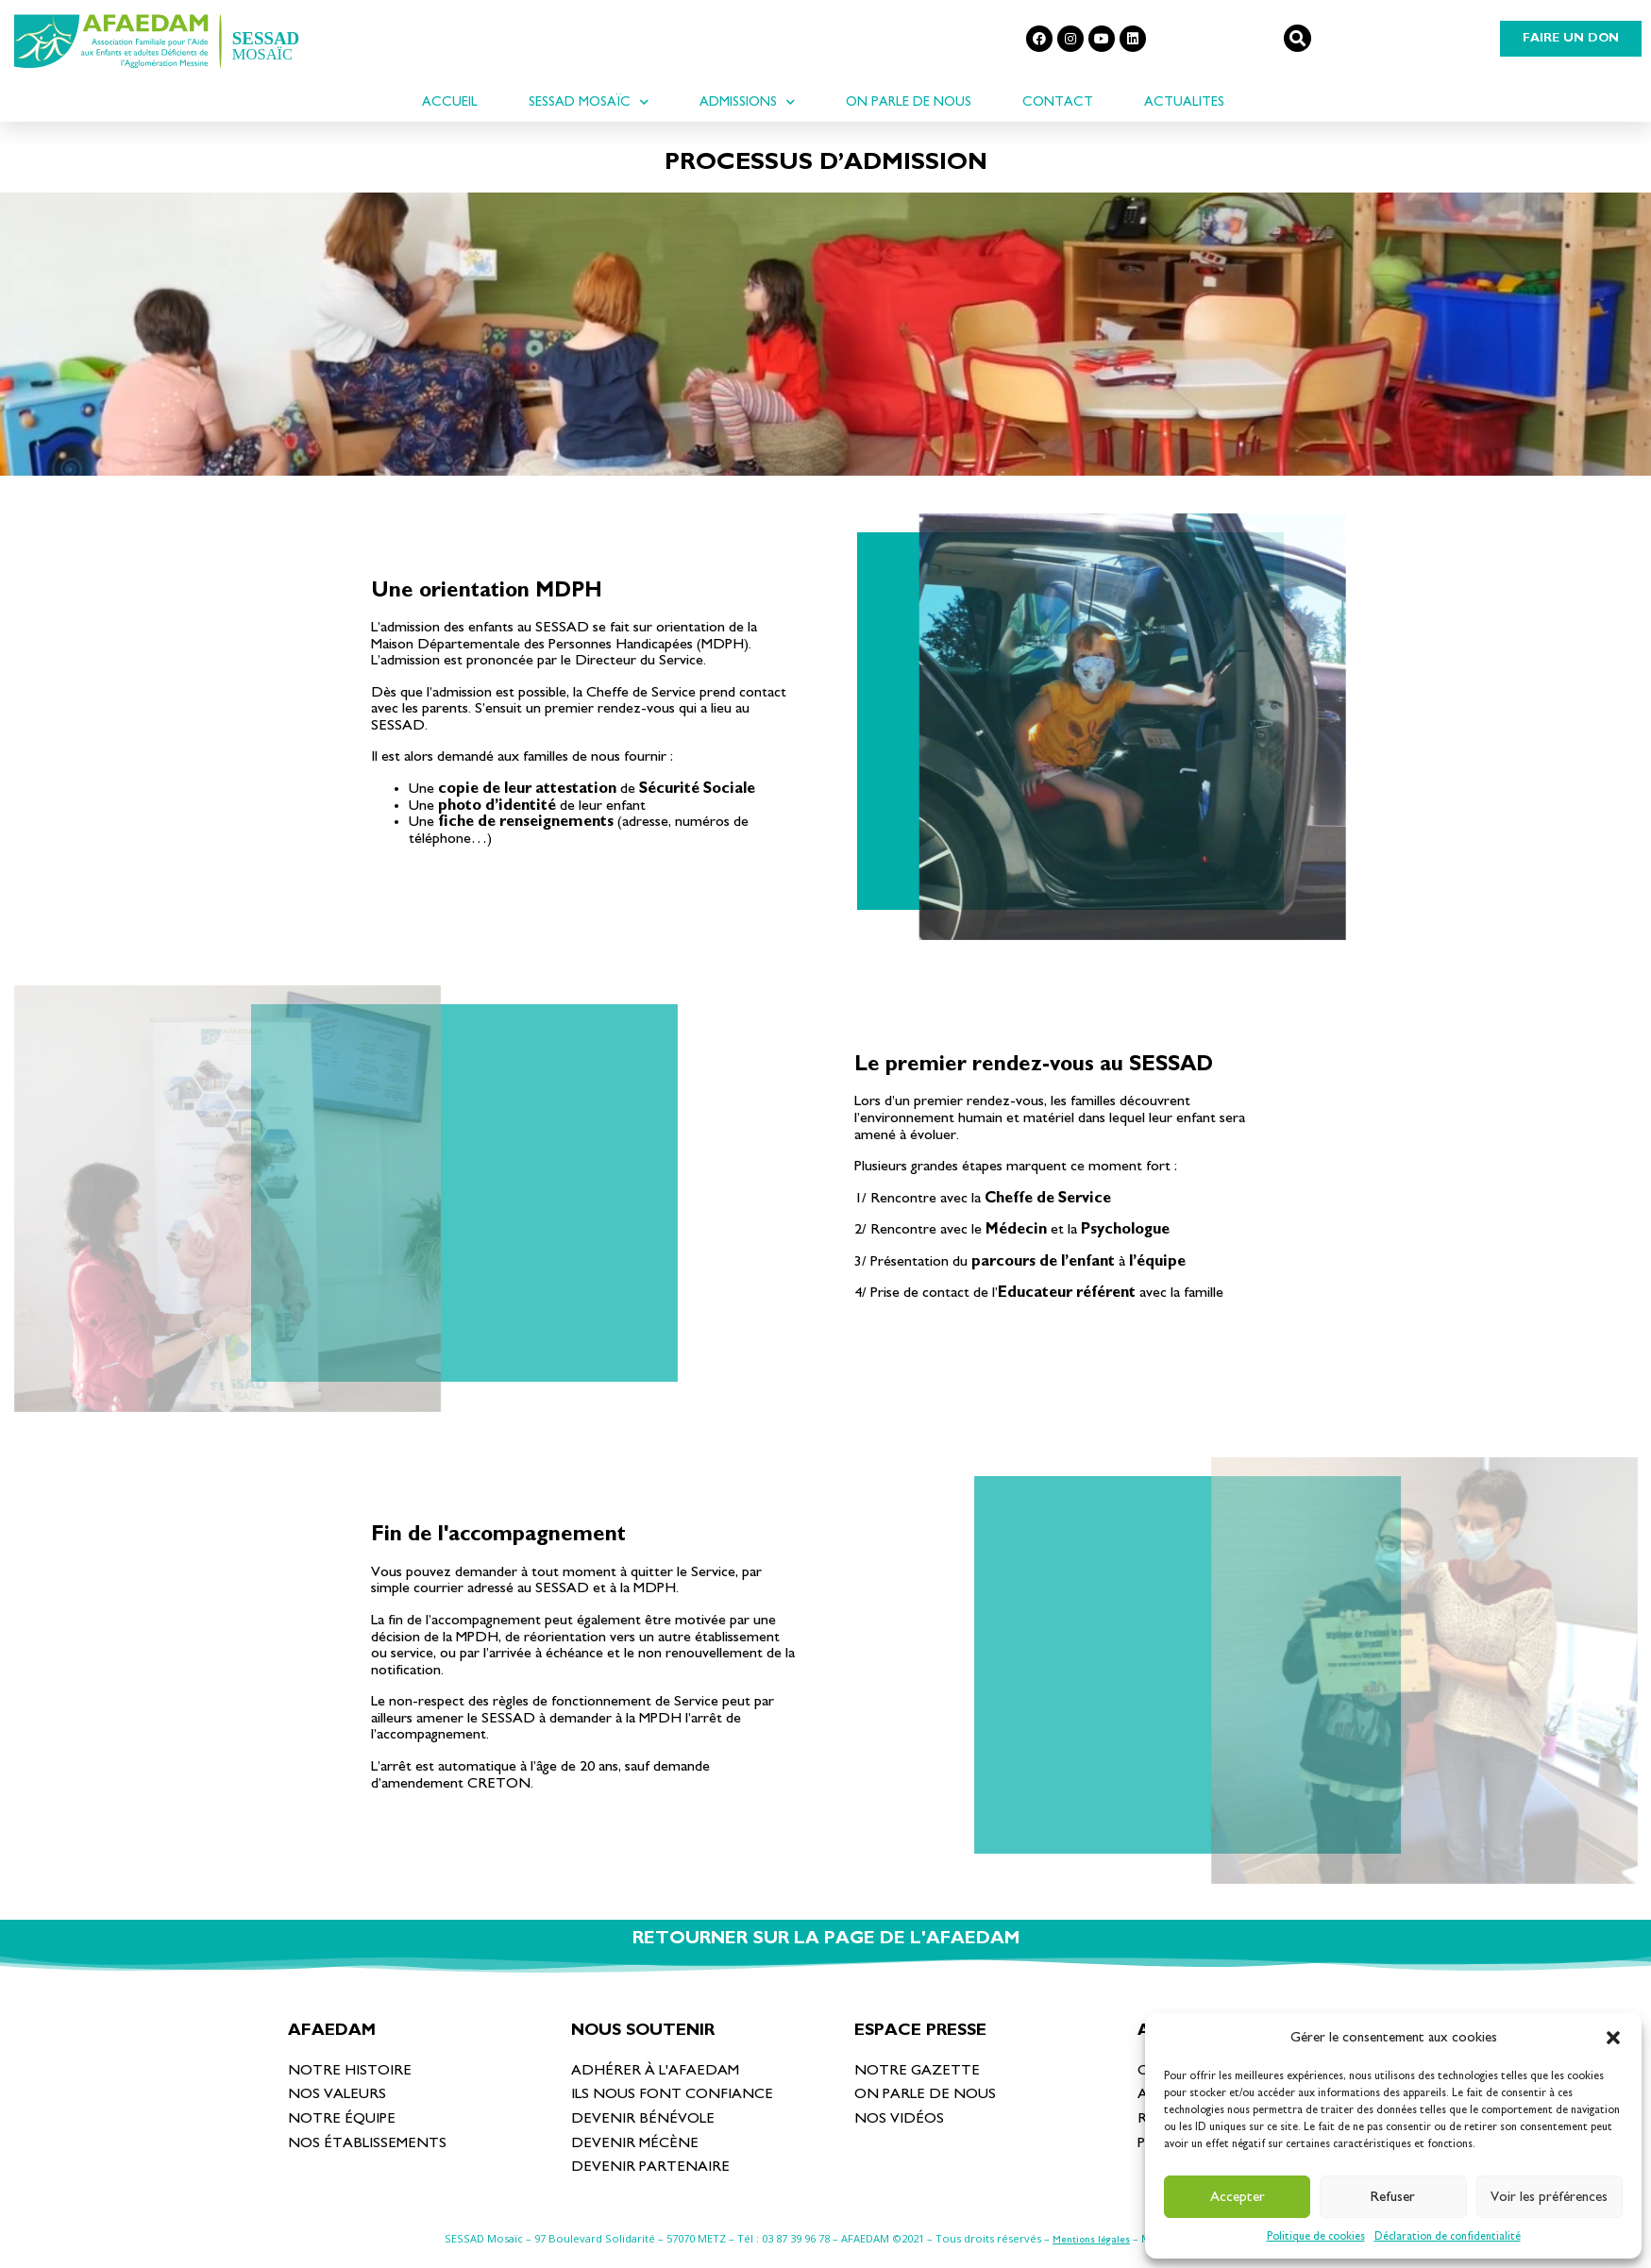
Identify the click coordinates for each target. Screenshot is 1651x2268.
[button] (1613, 2037)
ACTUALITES (1184, 101)
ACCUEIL (450, 101)
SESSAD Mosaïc (589, 102)
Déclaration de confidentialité (1447, 2236)
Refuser (1393, 2197)
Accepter (1237, 2197)
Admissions (747, 102)
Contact (1057, 101)
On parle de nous (908, 101)
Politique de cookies (1316, 2236)
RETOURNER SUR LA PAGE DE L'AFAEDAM (825, 1938)
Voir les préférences (1549, 2197)
